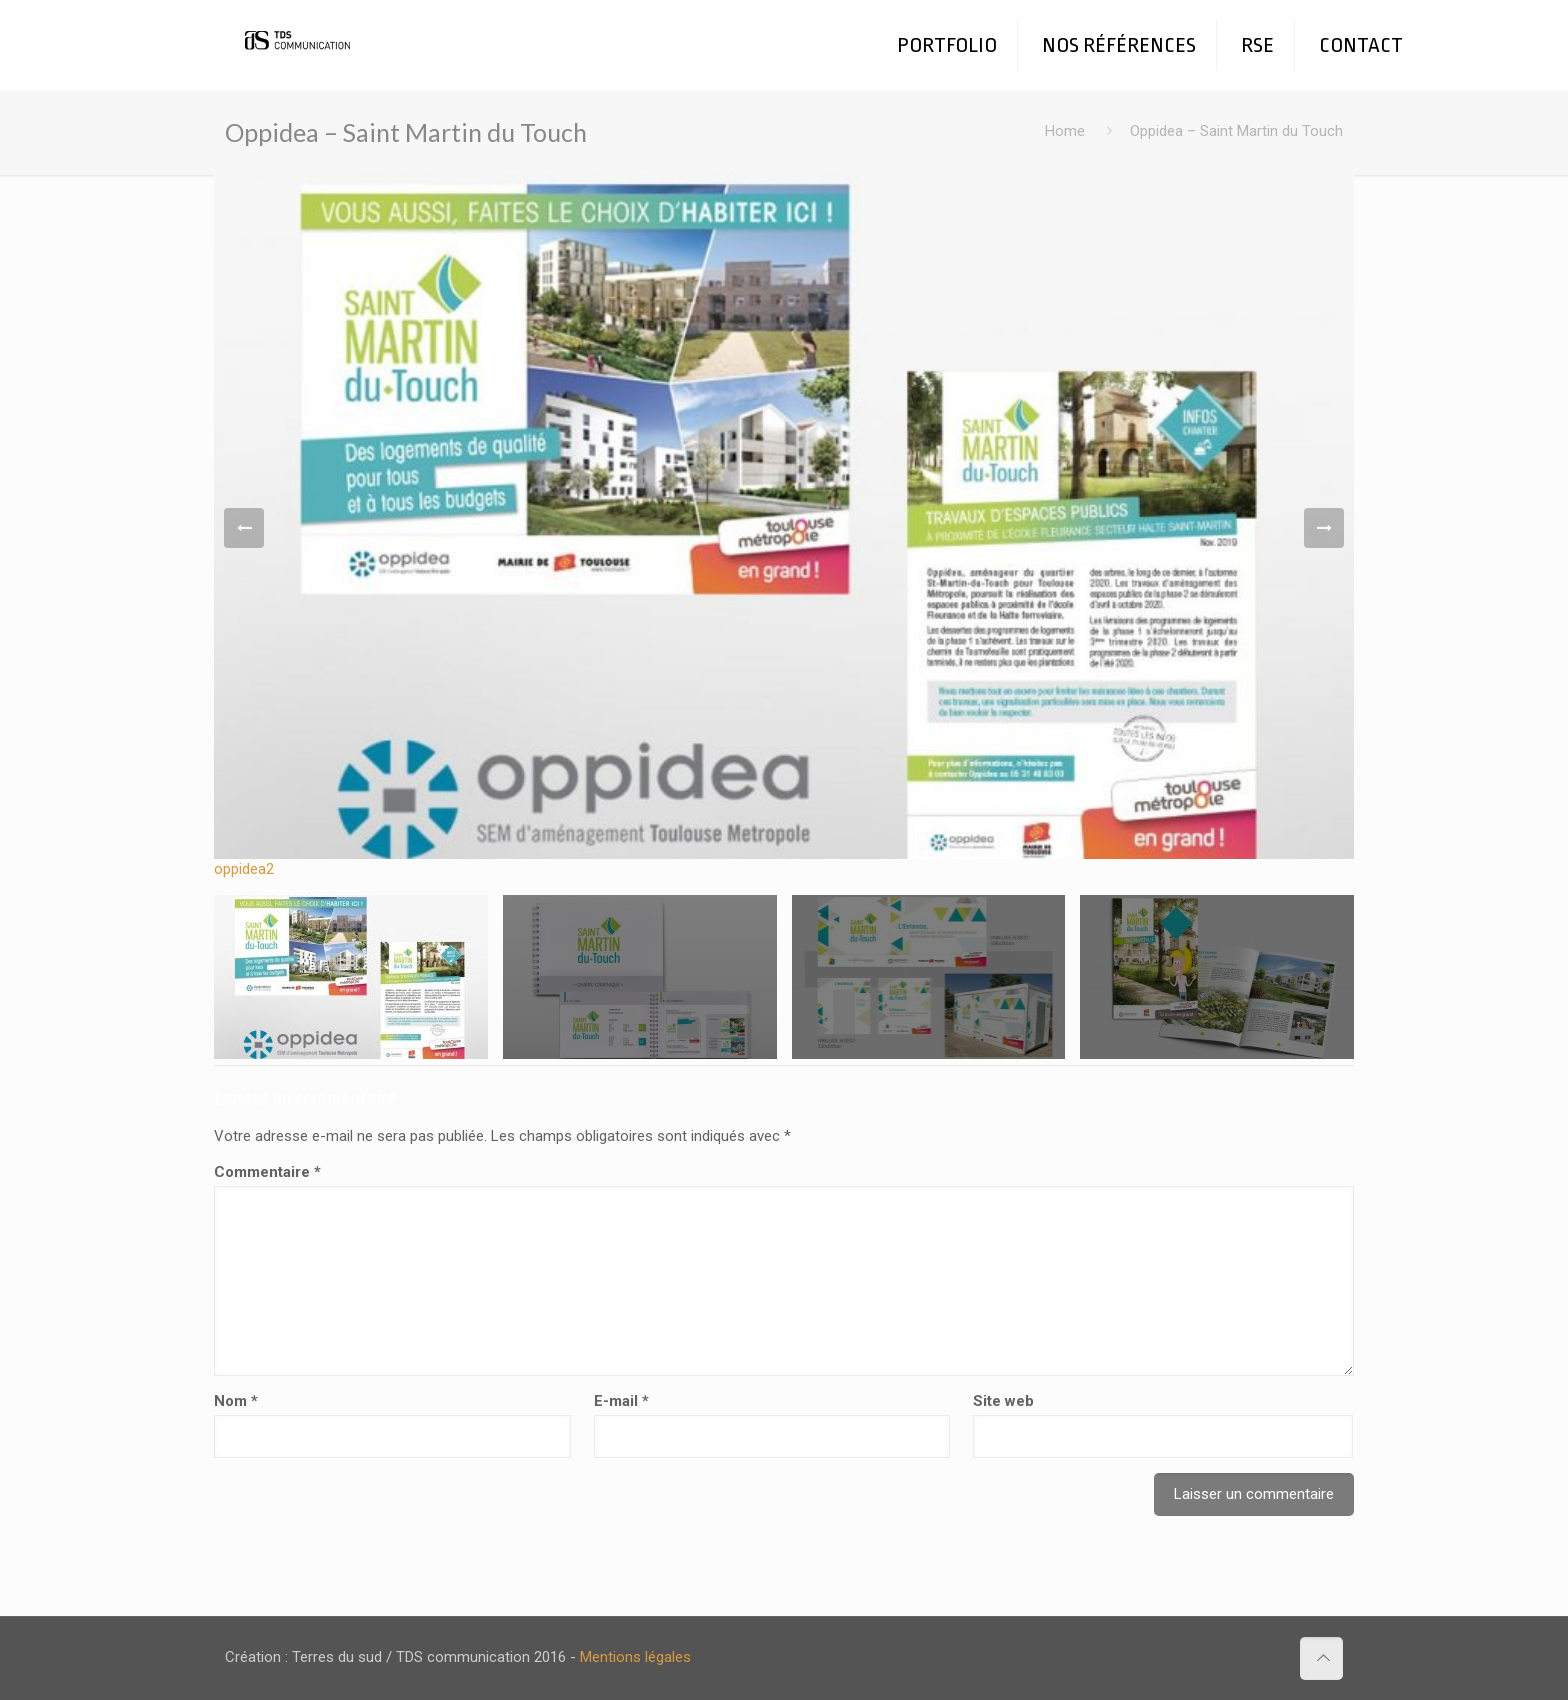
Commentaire (267, 1172)
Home (1065, 131)
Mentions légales (635, 1657)
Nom (236, 1401)
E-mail (621, 1401)
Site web (1003, 1401)
